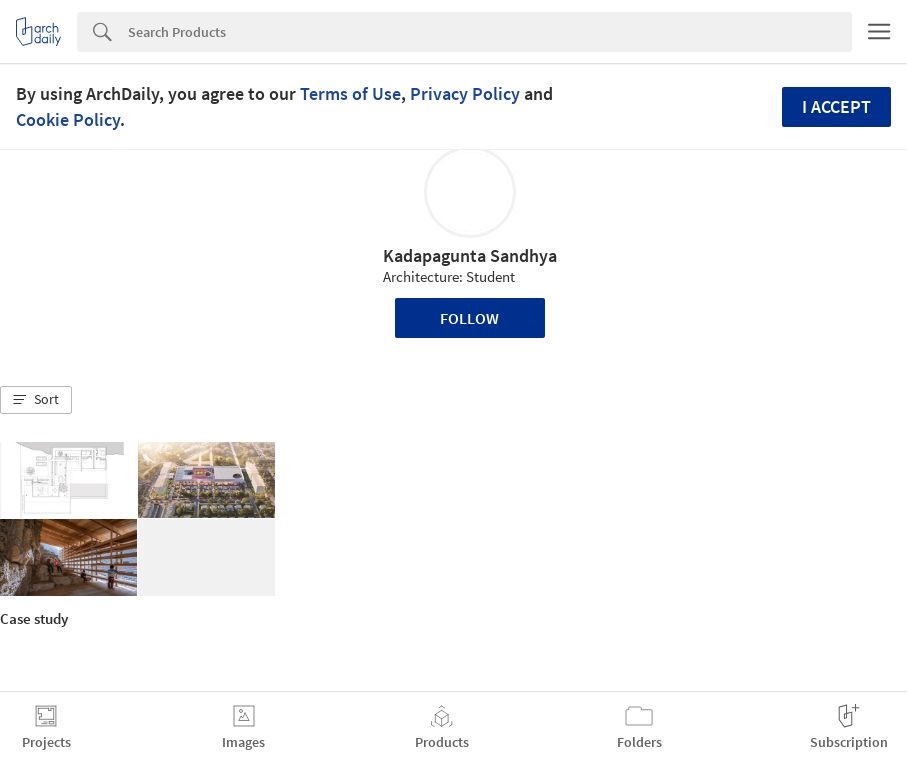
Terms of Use (350, 93)
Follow (469, 318)
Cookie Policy (68, 119)
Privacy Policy (465, 93)
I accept (836, 106)
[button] (36, 400)
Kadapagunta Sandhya (470, 255)
